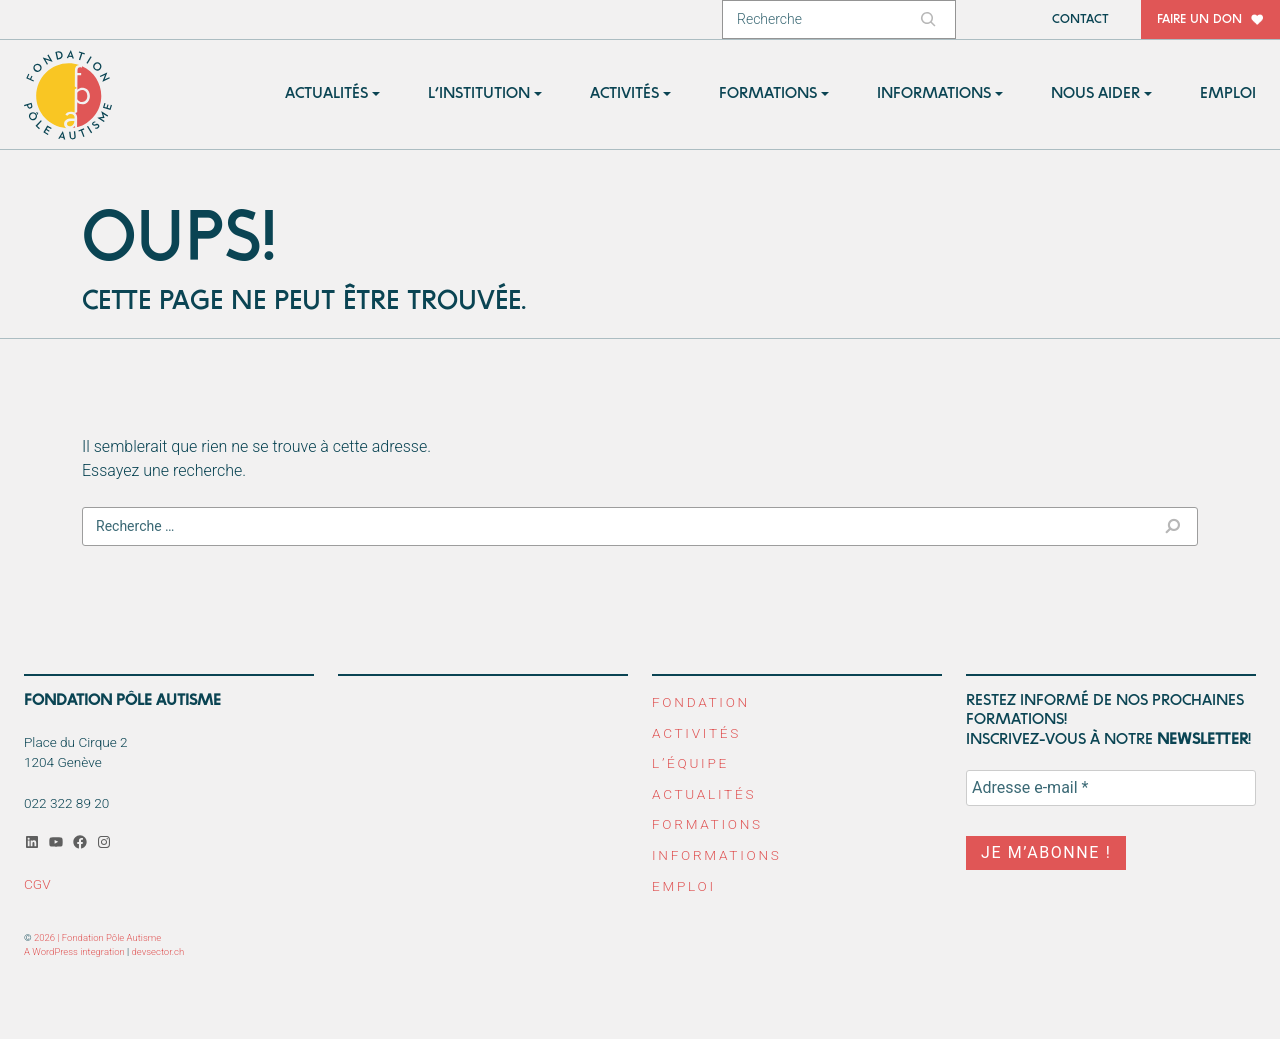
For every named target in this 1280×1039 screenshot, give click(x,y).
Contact (1080, 19)
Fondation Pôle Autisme (69, 95)
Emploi (684, 886)
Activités (696, 733)
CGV (37, 884)
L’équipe (690, 763)
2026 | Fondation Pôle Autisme (97, 937)
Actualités (704, 794)
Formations (707, 824)
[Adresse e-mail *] (1111, 788)
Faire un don (1199, 19)
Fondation (701, 702)
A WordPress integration (74, 951)
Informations (717, 855)
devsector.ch (158, 951)
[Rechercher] (931, 19)
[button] (332, 94)
